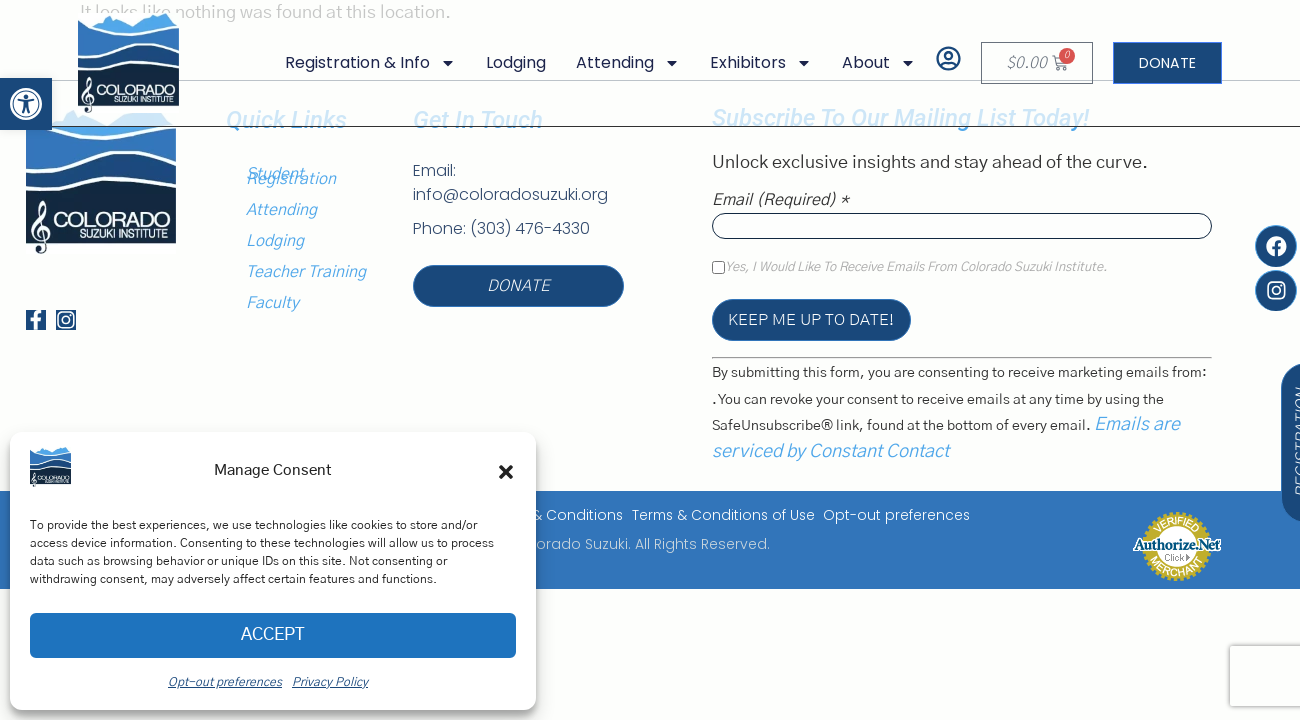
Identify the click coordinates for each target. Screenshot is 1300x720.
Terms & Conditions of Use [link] (720, 515)
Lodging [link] (507, 62)
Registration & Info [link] (361, 63)
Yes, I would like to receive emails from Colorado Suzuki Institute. (916, 268)
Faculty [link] (272, 303)
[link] (26, 104)
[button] (506, 472)
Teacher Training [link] (306, 272)
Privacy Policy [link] (330, 682)
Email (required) (780, 200)
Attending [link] (619, 63)
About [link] (870, 63)
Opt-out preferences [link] (225, 682)
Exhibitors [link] (752, 63)
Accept (273, 635)
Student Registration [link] (291, 176)
